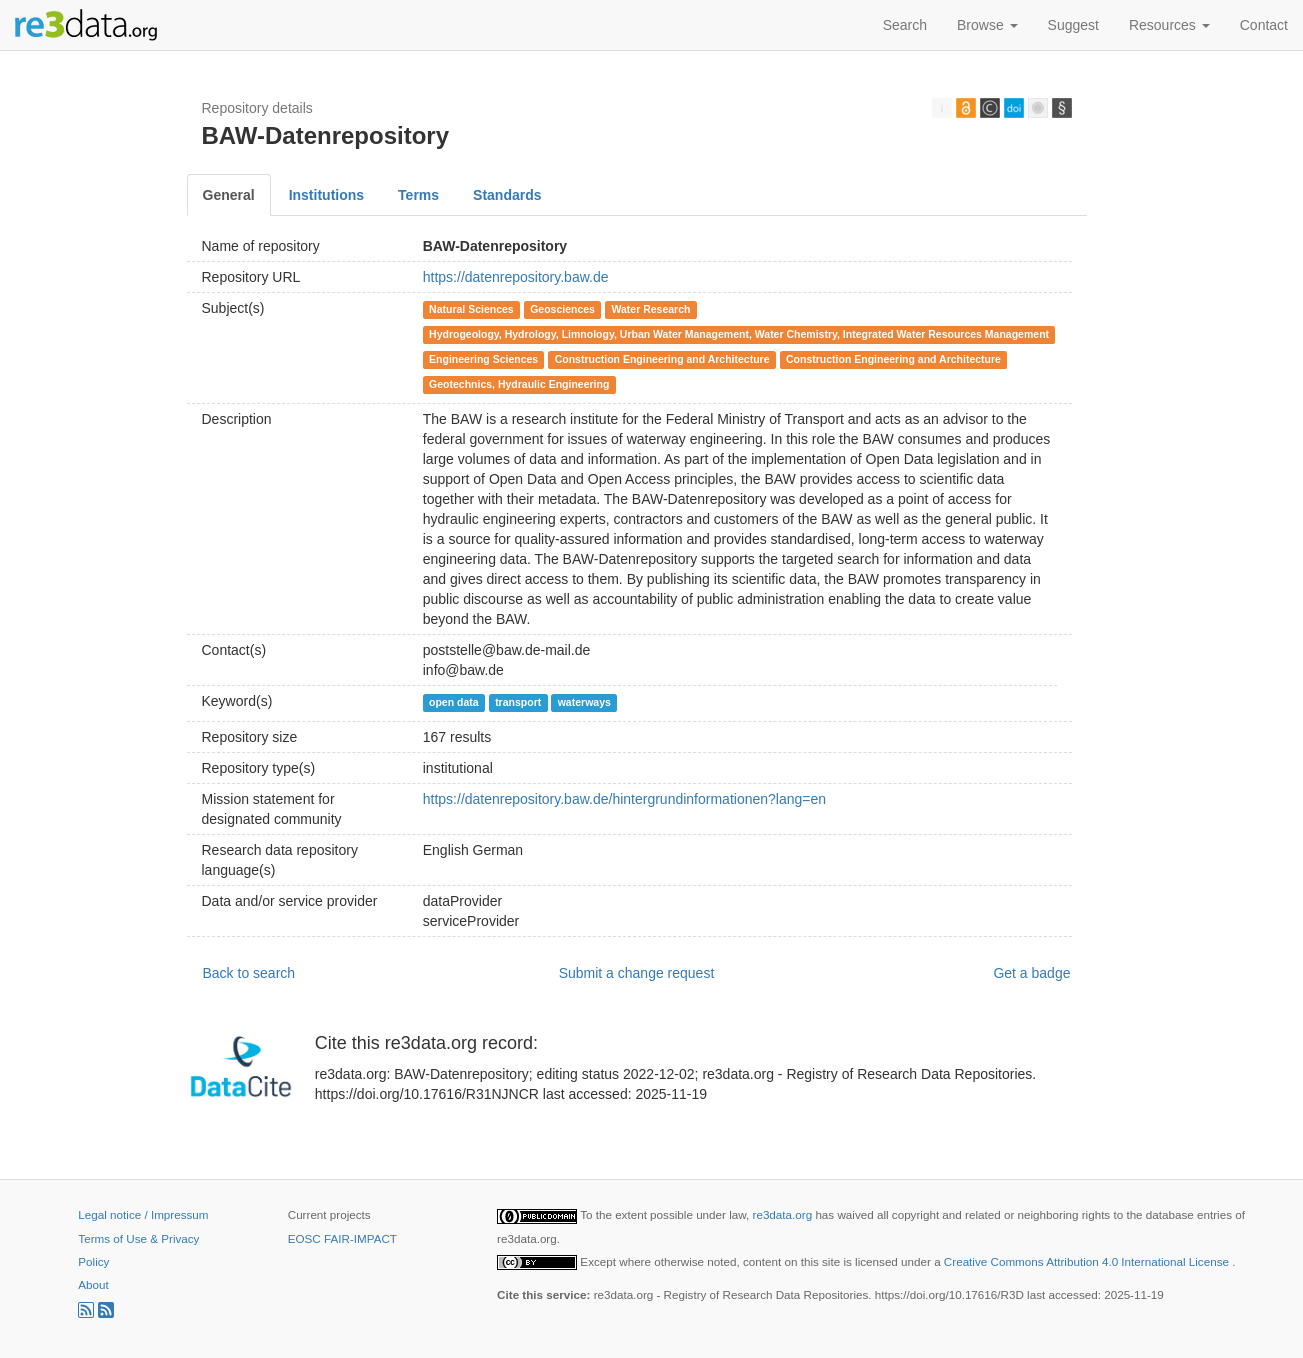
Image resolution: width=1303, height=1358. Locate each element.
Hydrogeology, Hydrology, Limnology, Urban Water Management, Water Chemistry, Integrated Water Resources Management (739, 334)
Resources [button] (1169, 25)
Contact (1264, 25)
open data (454, 702)
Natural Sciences (471, 309)
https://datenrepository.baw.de (516, 277)
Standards (507, 195)
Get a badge (1031, 973)
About (93, 1284)
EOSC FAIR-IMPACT (342, 1238)
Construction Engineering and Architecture (662, 359)
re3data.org (784, 1214)
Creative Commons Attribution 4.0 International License (1088, 1261)
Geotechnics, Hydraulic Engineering (519, 384)
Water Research (650, 309)
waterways (584, 702)
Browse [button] (987, 25)
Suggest (1073, 25)
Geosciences (562, 309)
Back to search (249, 973)
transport (518, 702)
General (229, 195)
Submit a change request (637, 973)
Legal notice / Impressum (143, 1214)
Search (905, 25)
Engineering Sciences (483, 359)
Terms (418, 195)
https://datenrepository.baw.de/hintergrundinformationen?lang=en (624, 799)
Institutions (326, 195)
